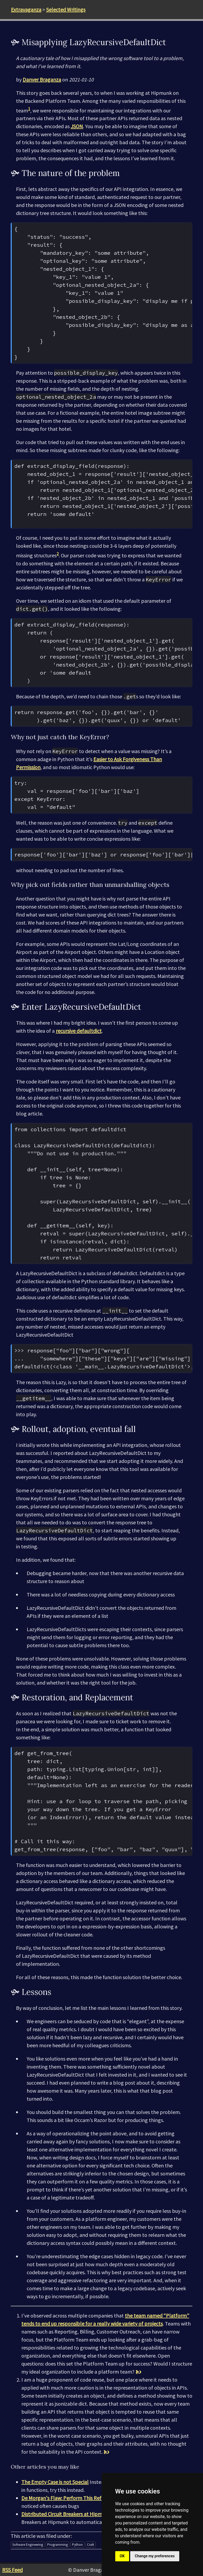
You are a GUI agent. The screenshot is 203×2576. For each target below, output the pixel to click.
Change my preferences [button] (154, 2556)
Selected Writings (65, 9)
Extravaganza (26, 9)
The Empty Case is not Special (55, 2482)
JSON (77, 126)
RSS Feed (12, 2569)
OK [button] (122, 2556)
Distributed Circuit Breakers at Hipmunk (65, 2514)
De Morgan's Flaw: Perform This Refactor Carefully (78, 2498)
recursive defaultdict (79, 1030)
